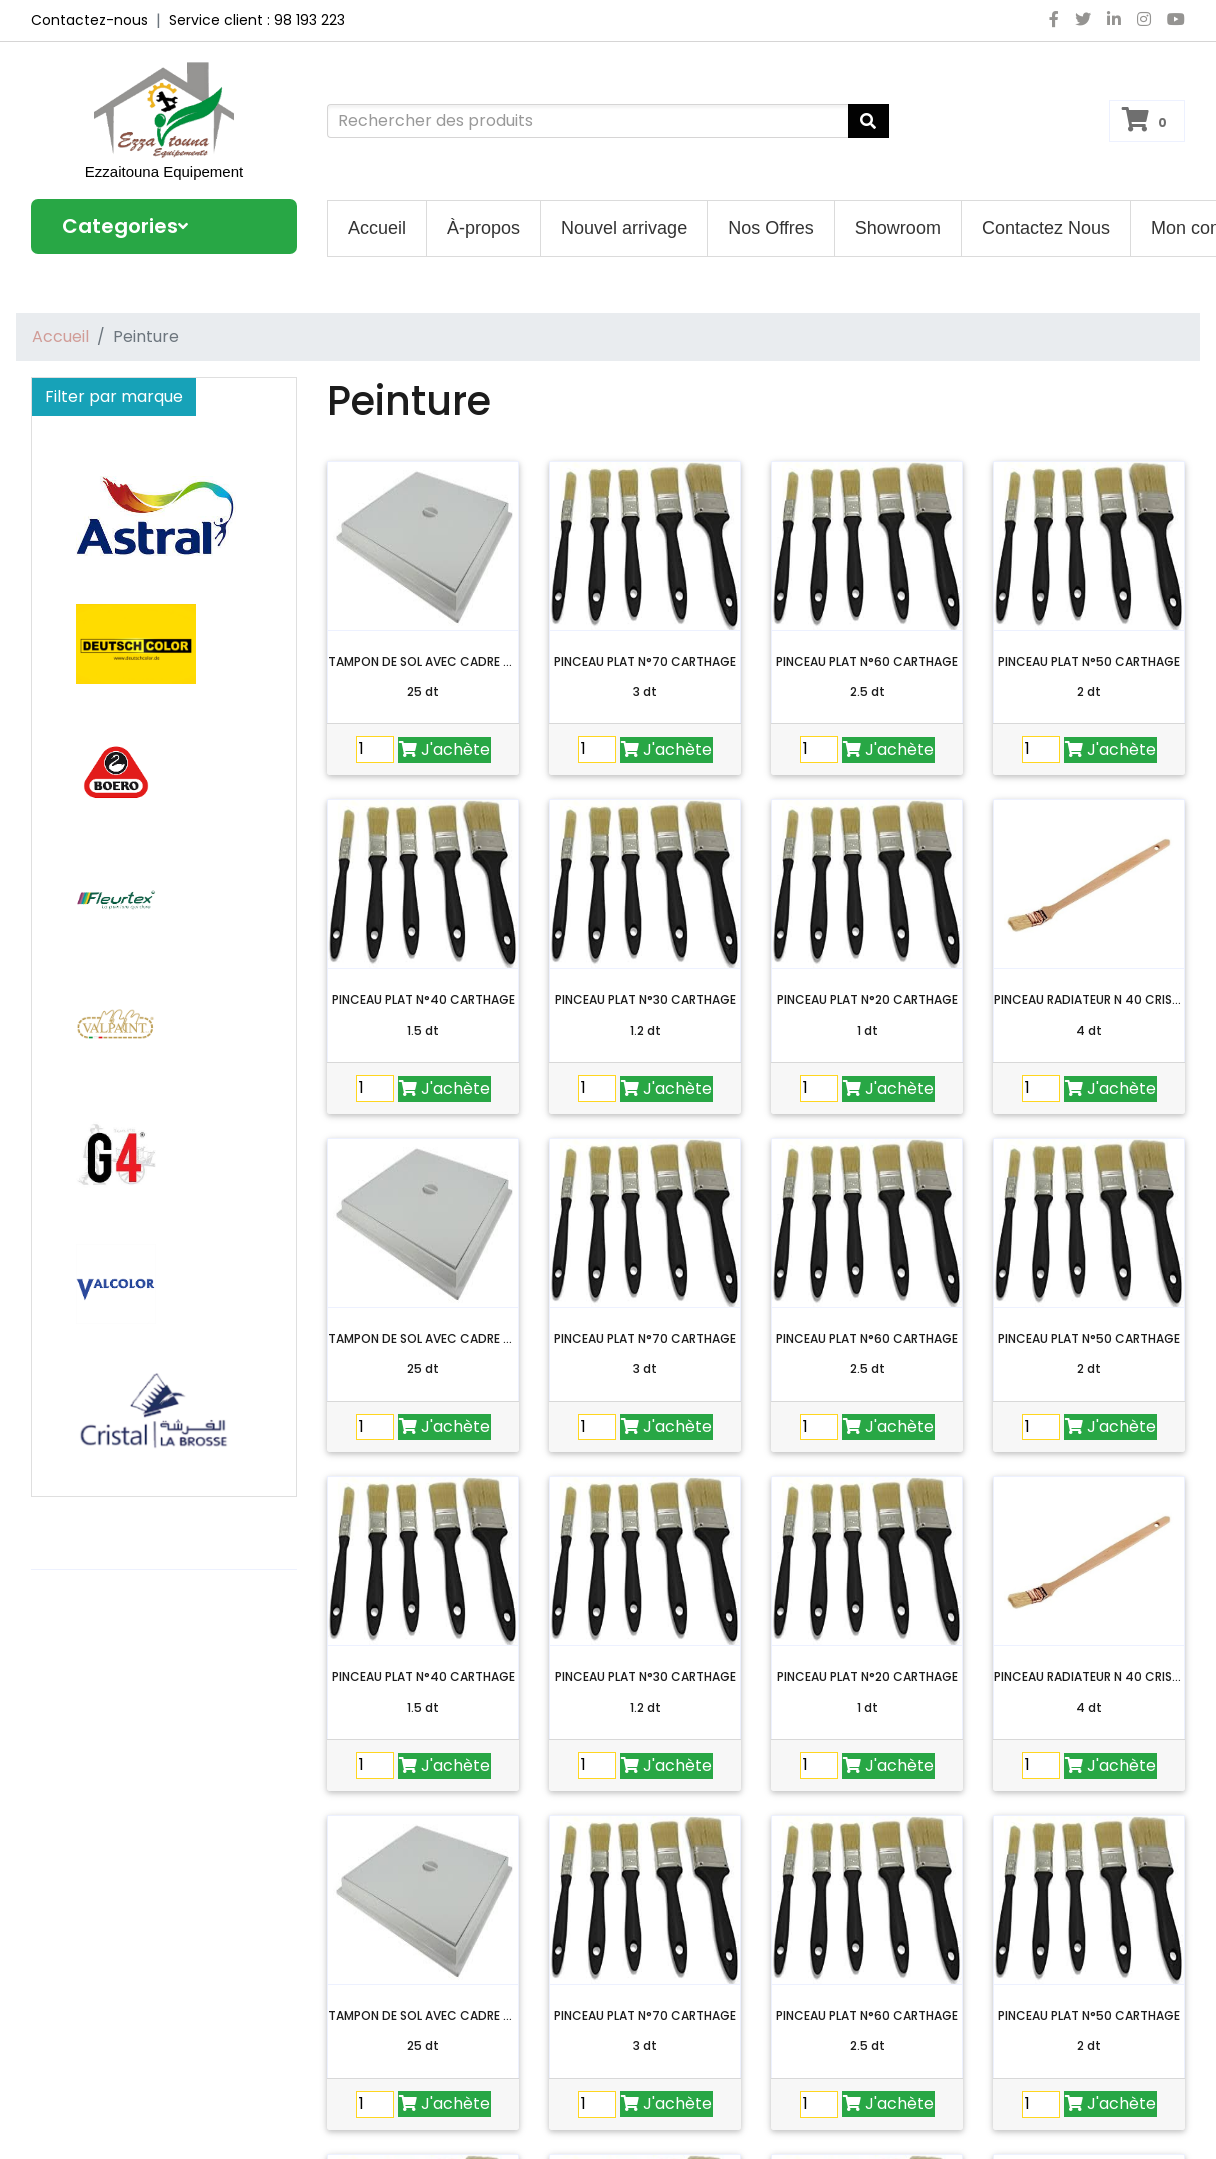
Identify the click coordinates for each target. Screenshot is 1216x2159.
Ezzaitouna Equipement (164, 171)
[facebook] (1054, 20)
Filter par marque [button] (114, 396)
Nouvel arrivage (624, 228)
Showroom (898, 228)
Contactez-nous (89, 20)
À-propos (483, 228)
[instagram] (1144, 20)
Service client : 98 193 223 (257, 20)
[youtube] (1172, 20)
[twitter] (1083, 20)
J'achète (444, 749)
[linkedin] (1114, 20)
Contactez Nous (1046, 228)
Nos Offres (771, 228)
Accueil (377, 228)
